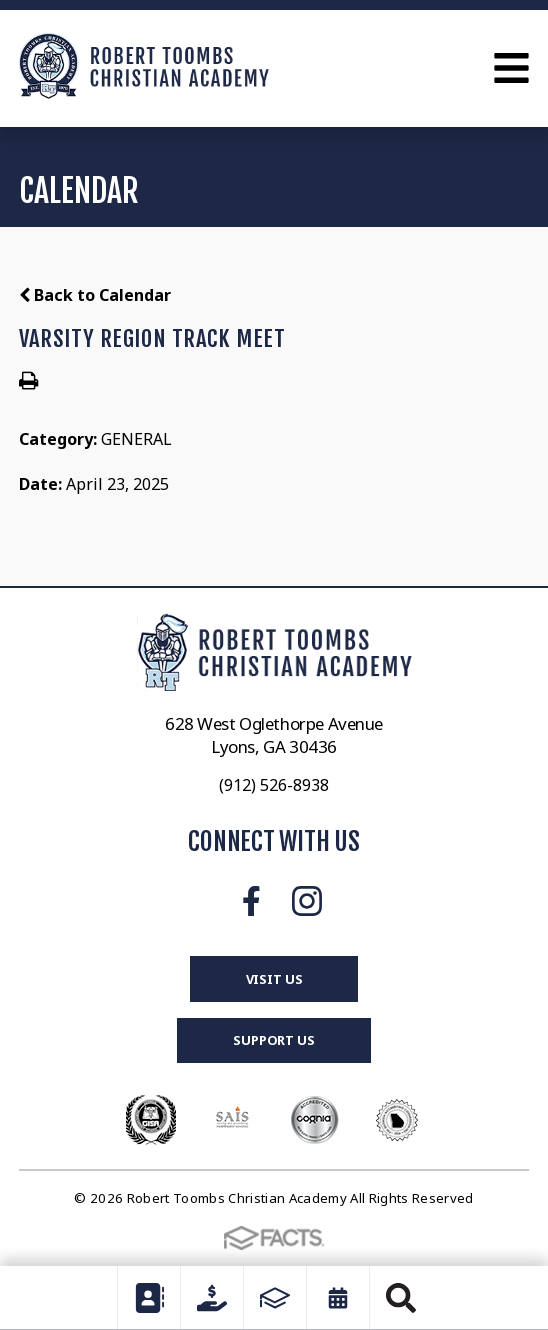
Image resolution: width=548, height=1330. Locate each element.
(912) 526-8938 (274, 785)
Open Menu (511, 68)
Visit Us (274, 979)
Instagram (307, 901)
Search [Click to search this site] (401, 1298)
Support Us (274, 1040)
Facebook (251, 901)
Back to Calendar (95, 295)
